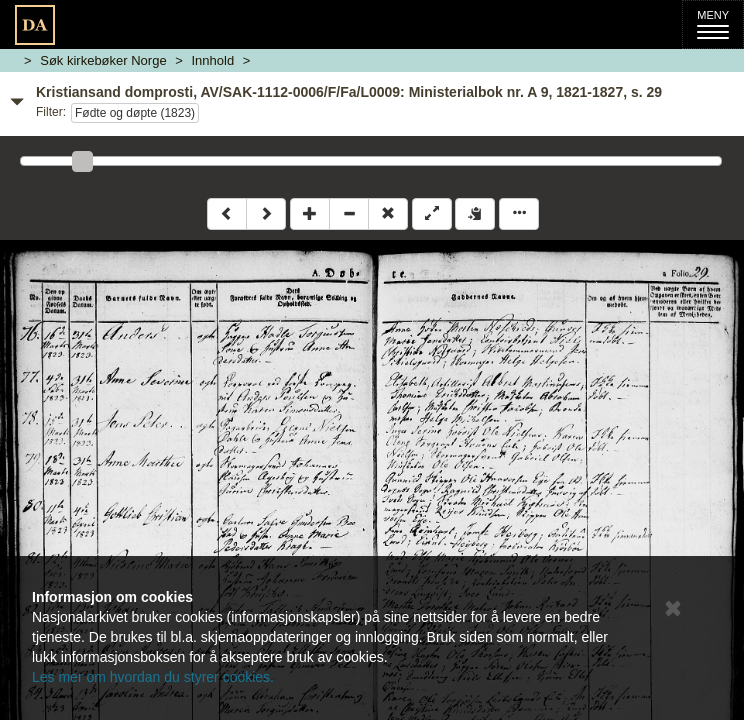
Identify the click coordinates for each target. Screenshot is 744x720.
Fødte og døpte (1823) (135, 113)
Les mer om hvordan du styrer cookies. (153, 677)
